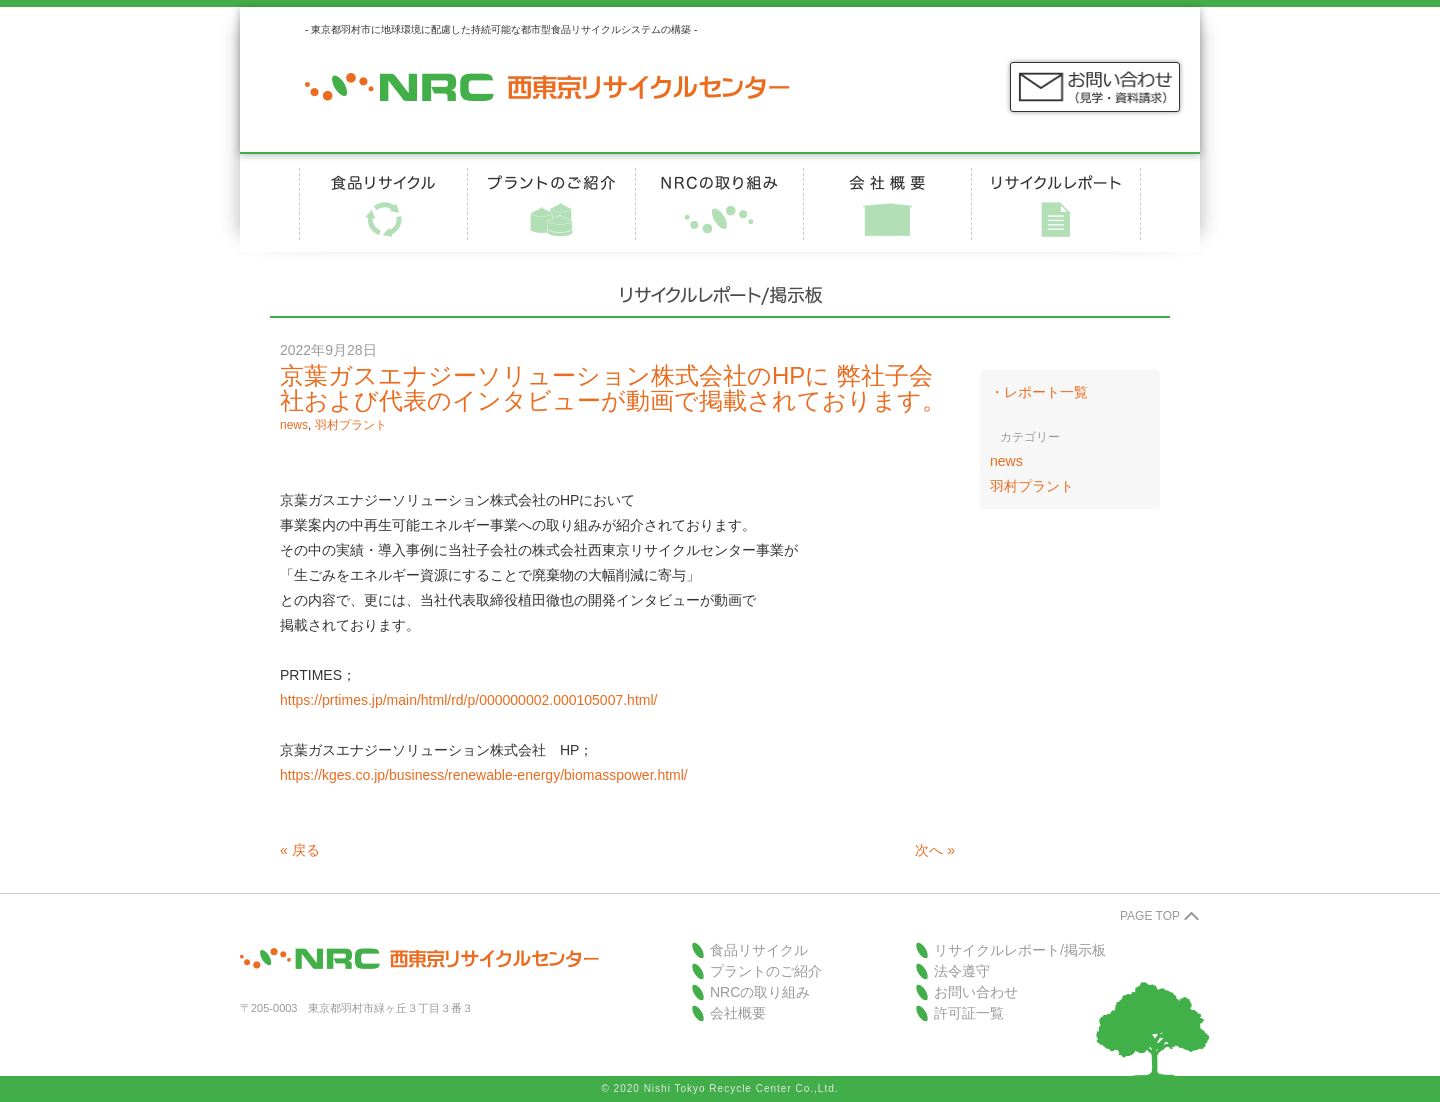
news (294, 425)
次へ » (935, 850)
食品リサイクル (759, 950)
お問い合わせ (976, 992)
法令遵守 (962, 971)
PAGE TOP (1150, 916)
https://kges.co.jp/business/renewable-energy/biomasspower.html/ (484, 775)
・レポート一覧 (1039, 392)
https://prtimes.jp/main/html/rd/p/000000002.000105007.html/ (468, 700)
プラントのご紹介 (766, 971)
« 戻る (300, 850)
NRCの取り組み (760, 992)
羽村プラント (351, 425)
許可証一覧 (969, 1013)
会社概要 (738, 1013)
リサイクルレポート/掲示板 (1020, 950)
